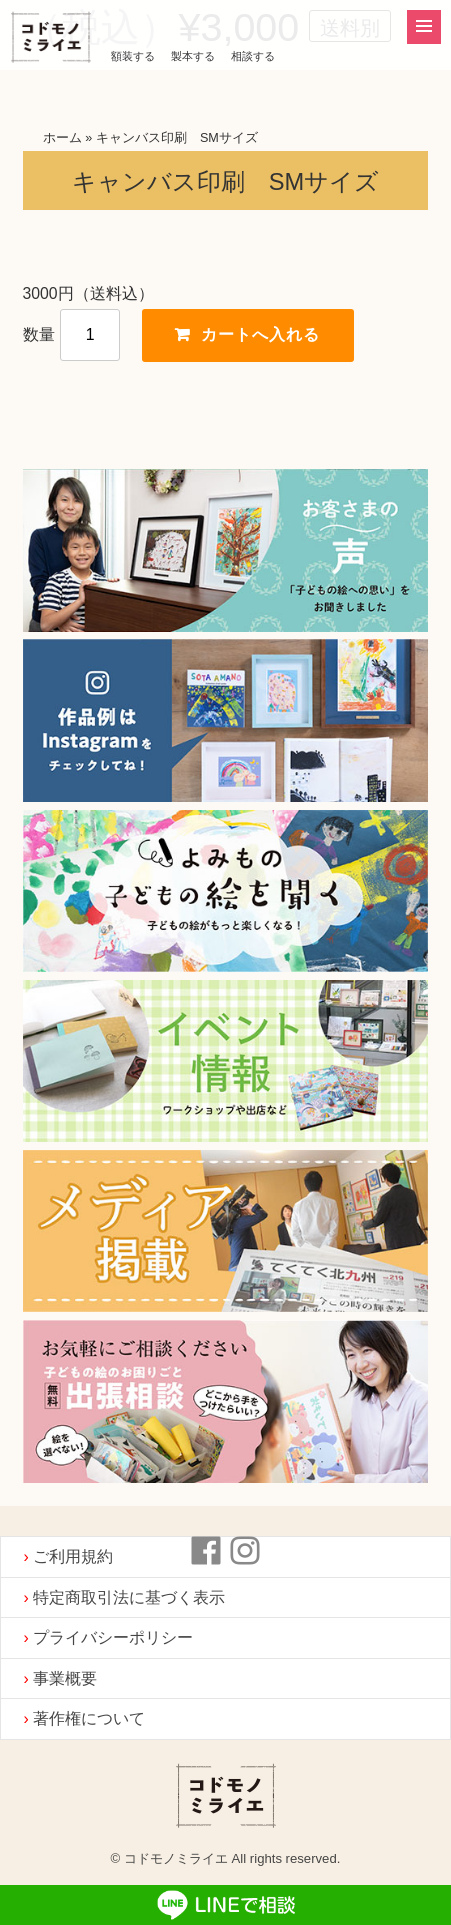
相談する (253, 56)
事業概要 (65, 1678)
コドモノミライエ (51, 38)
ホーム (62, 138)
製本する (193, 56)
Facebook (206, 1551)
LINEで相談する (225, 1905)
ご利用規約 (73, 1556)
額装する (133, 56)
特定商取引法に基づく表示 (129, 1597)
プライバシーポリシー (113, 1637)
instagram (245, 1551)
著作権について (89, 1718)
